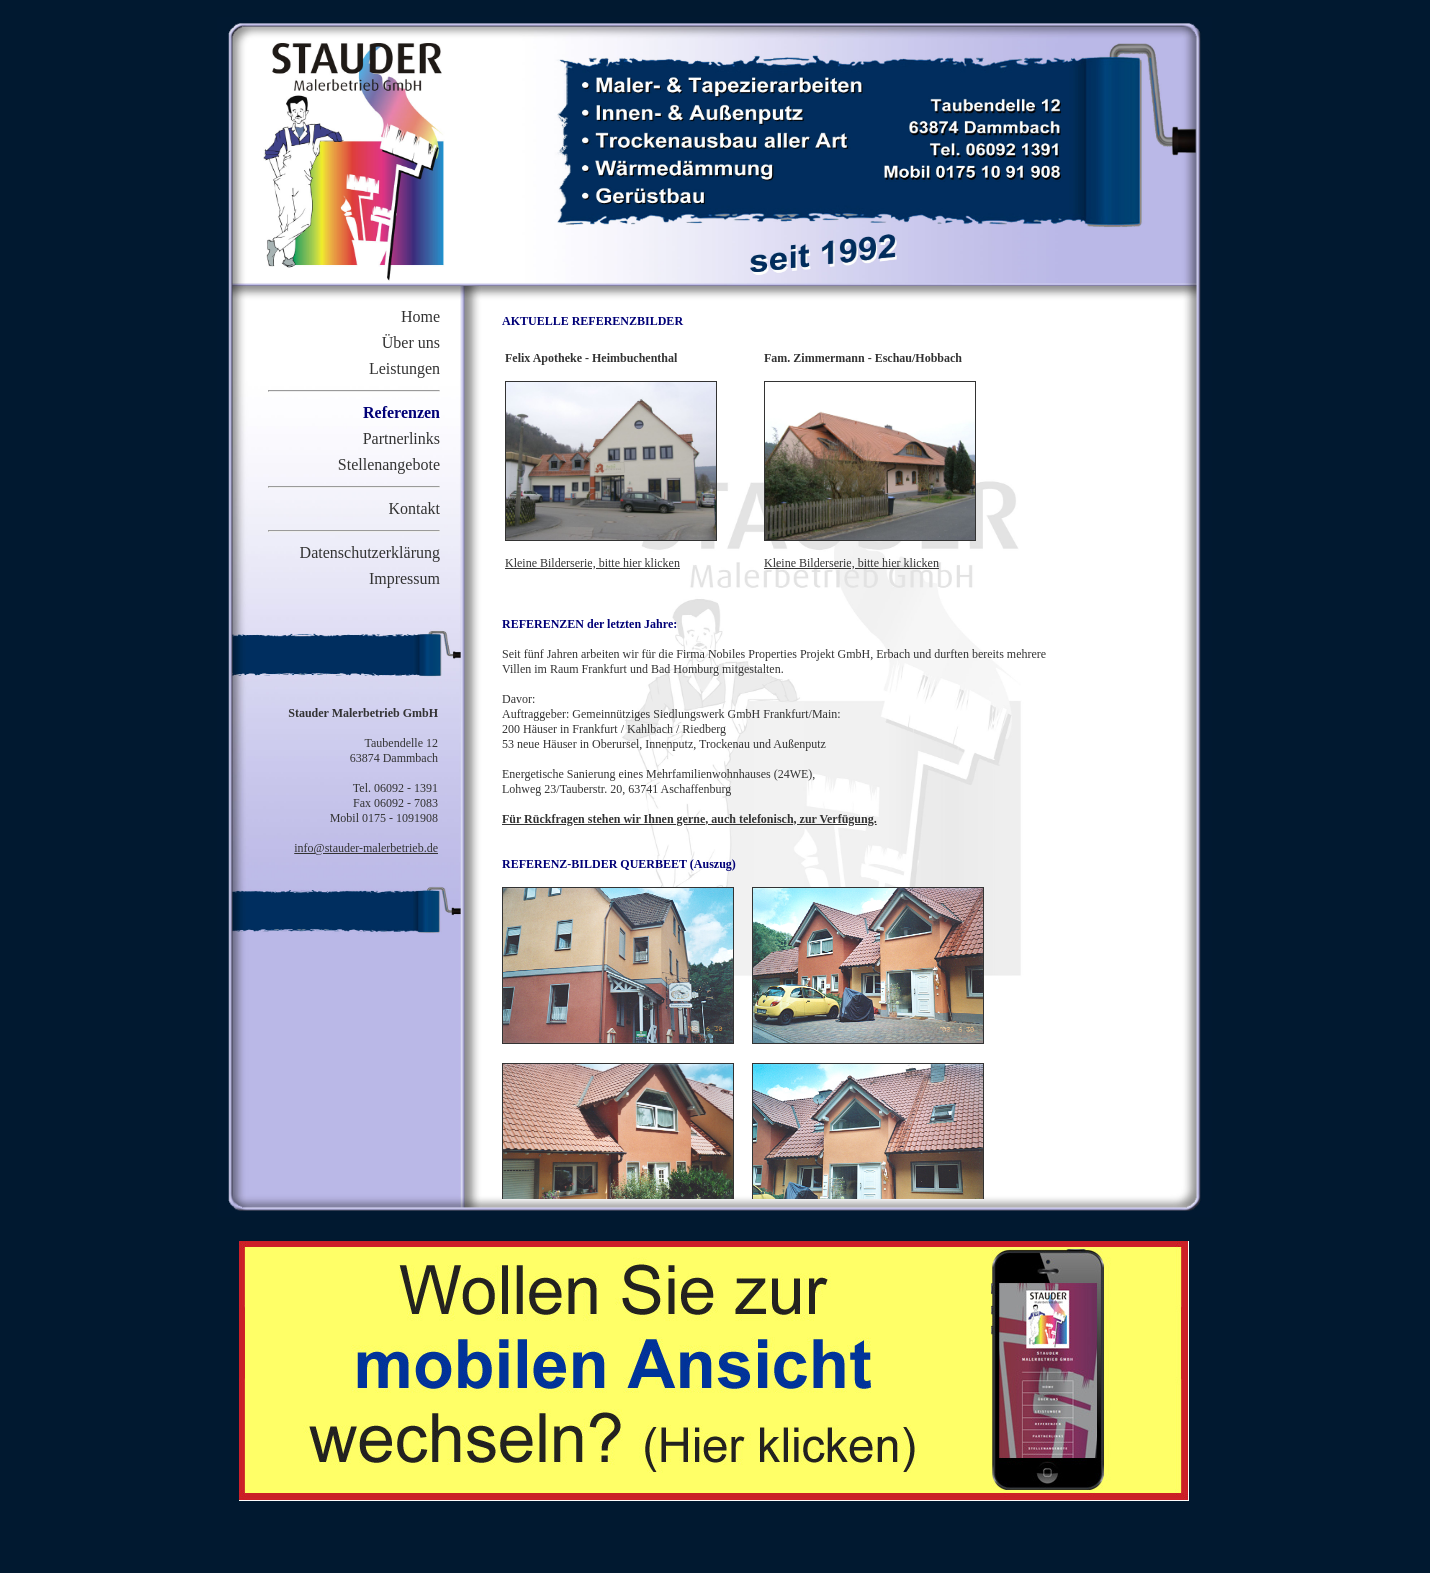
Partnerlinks (401, 438)
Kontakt (414, 508)
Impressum (404, 578)
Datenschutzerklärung (370, 552)
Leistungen (404, 368)
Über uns (411, 342)
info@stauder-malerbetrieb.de (366, 848)
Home (420, 316)
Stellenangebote (389, 464)
